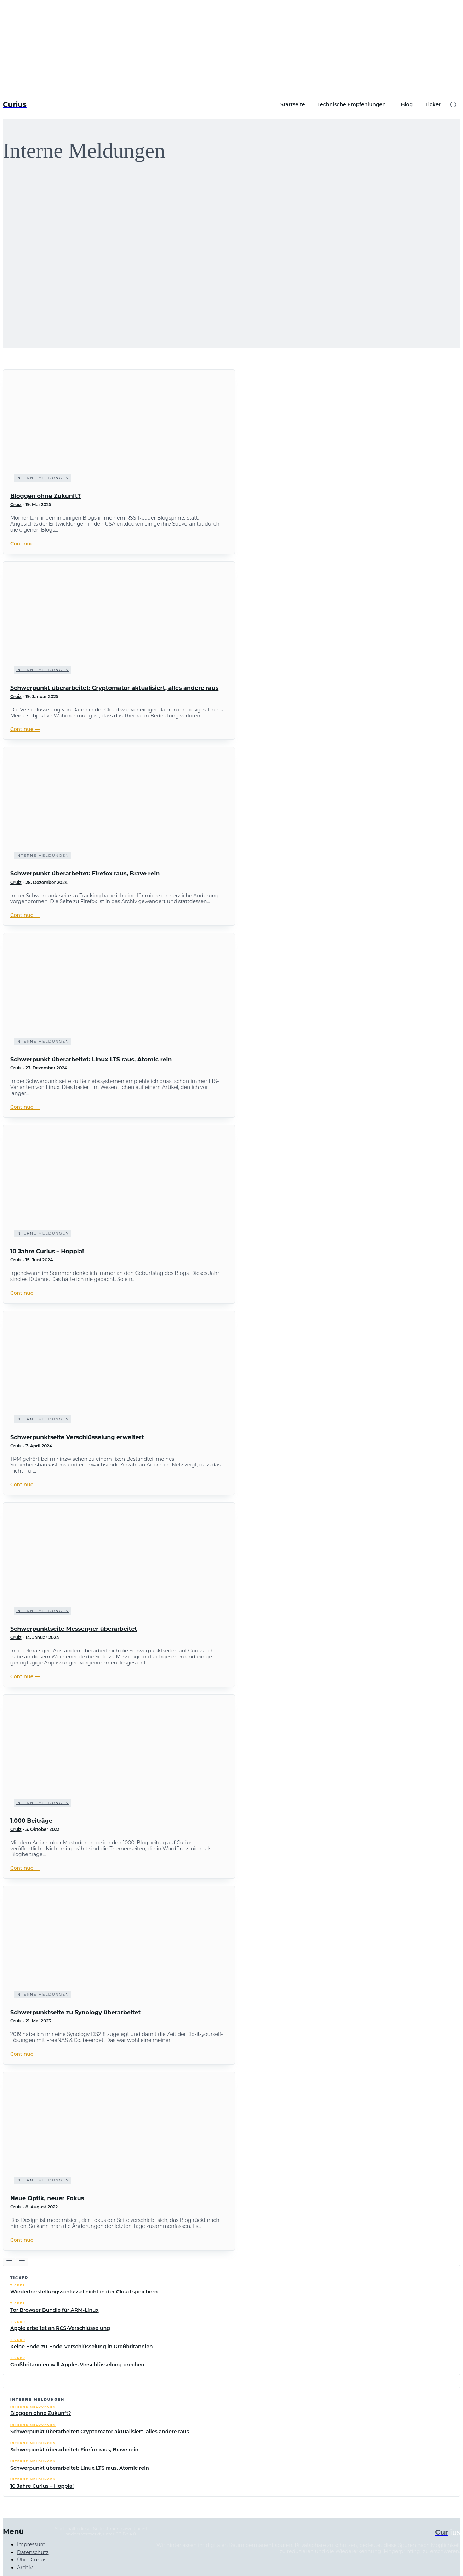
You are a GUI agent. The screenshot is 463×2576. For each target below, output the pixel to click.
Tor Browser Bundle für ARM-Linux (54, 2310)
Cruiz (16, 504)
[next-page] (22, 2262)
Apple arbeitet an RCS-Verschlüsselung (60, 2328)
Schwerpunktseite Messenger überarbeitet (73, 1628)
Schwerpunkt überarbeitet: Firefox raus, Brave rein (85, 873)
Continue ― (25, 543)
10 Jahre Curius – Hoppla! (47, 1251)
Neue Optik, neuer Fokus (47, 2198)
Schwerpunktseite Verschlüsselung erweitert (77, 1437)
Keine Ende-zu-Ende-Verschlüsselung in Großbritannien (81, 2346)
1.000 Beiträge (31, 1820)
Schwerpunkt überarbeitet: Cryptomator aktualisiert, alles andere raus (114, 688)
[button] (453, 104)
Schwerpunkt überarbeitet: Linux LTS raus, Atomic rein (91, 1059)
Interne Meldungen (42, 478)
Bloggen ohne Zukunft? (45, 496)
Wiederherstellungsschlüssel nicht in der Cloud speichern (84, 2291)
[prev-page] (9, 2262)
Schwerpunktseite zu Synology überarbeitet (75, 2012)
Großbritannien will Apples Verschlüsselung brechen (77, 2364)
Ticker (17, 2285)
